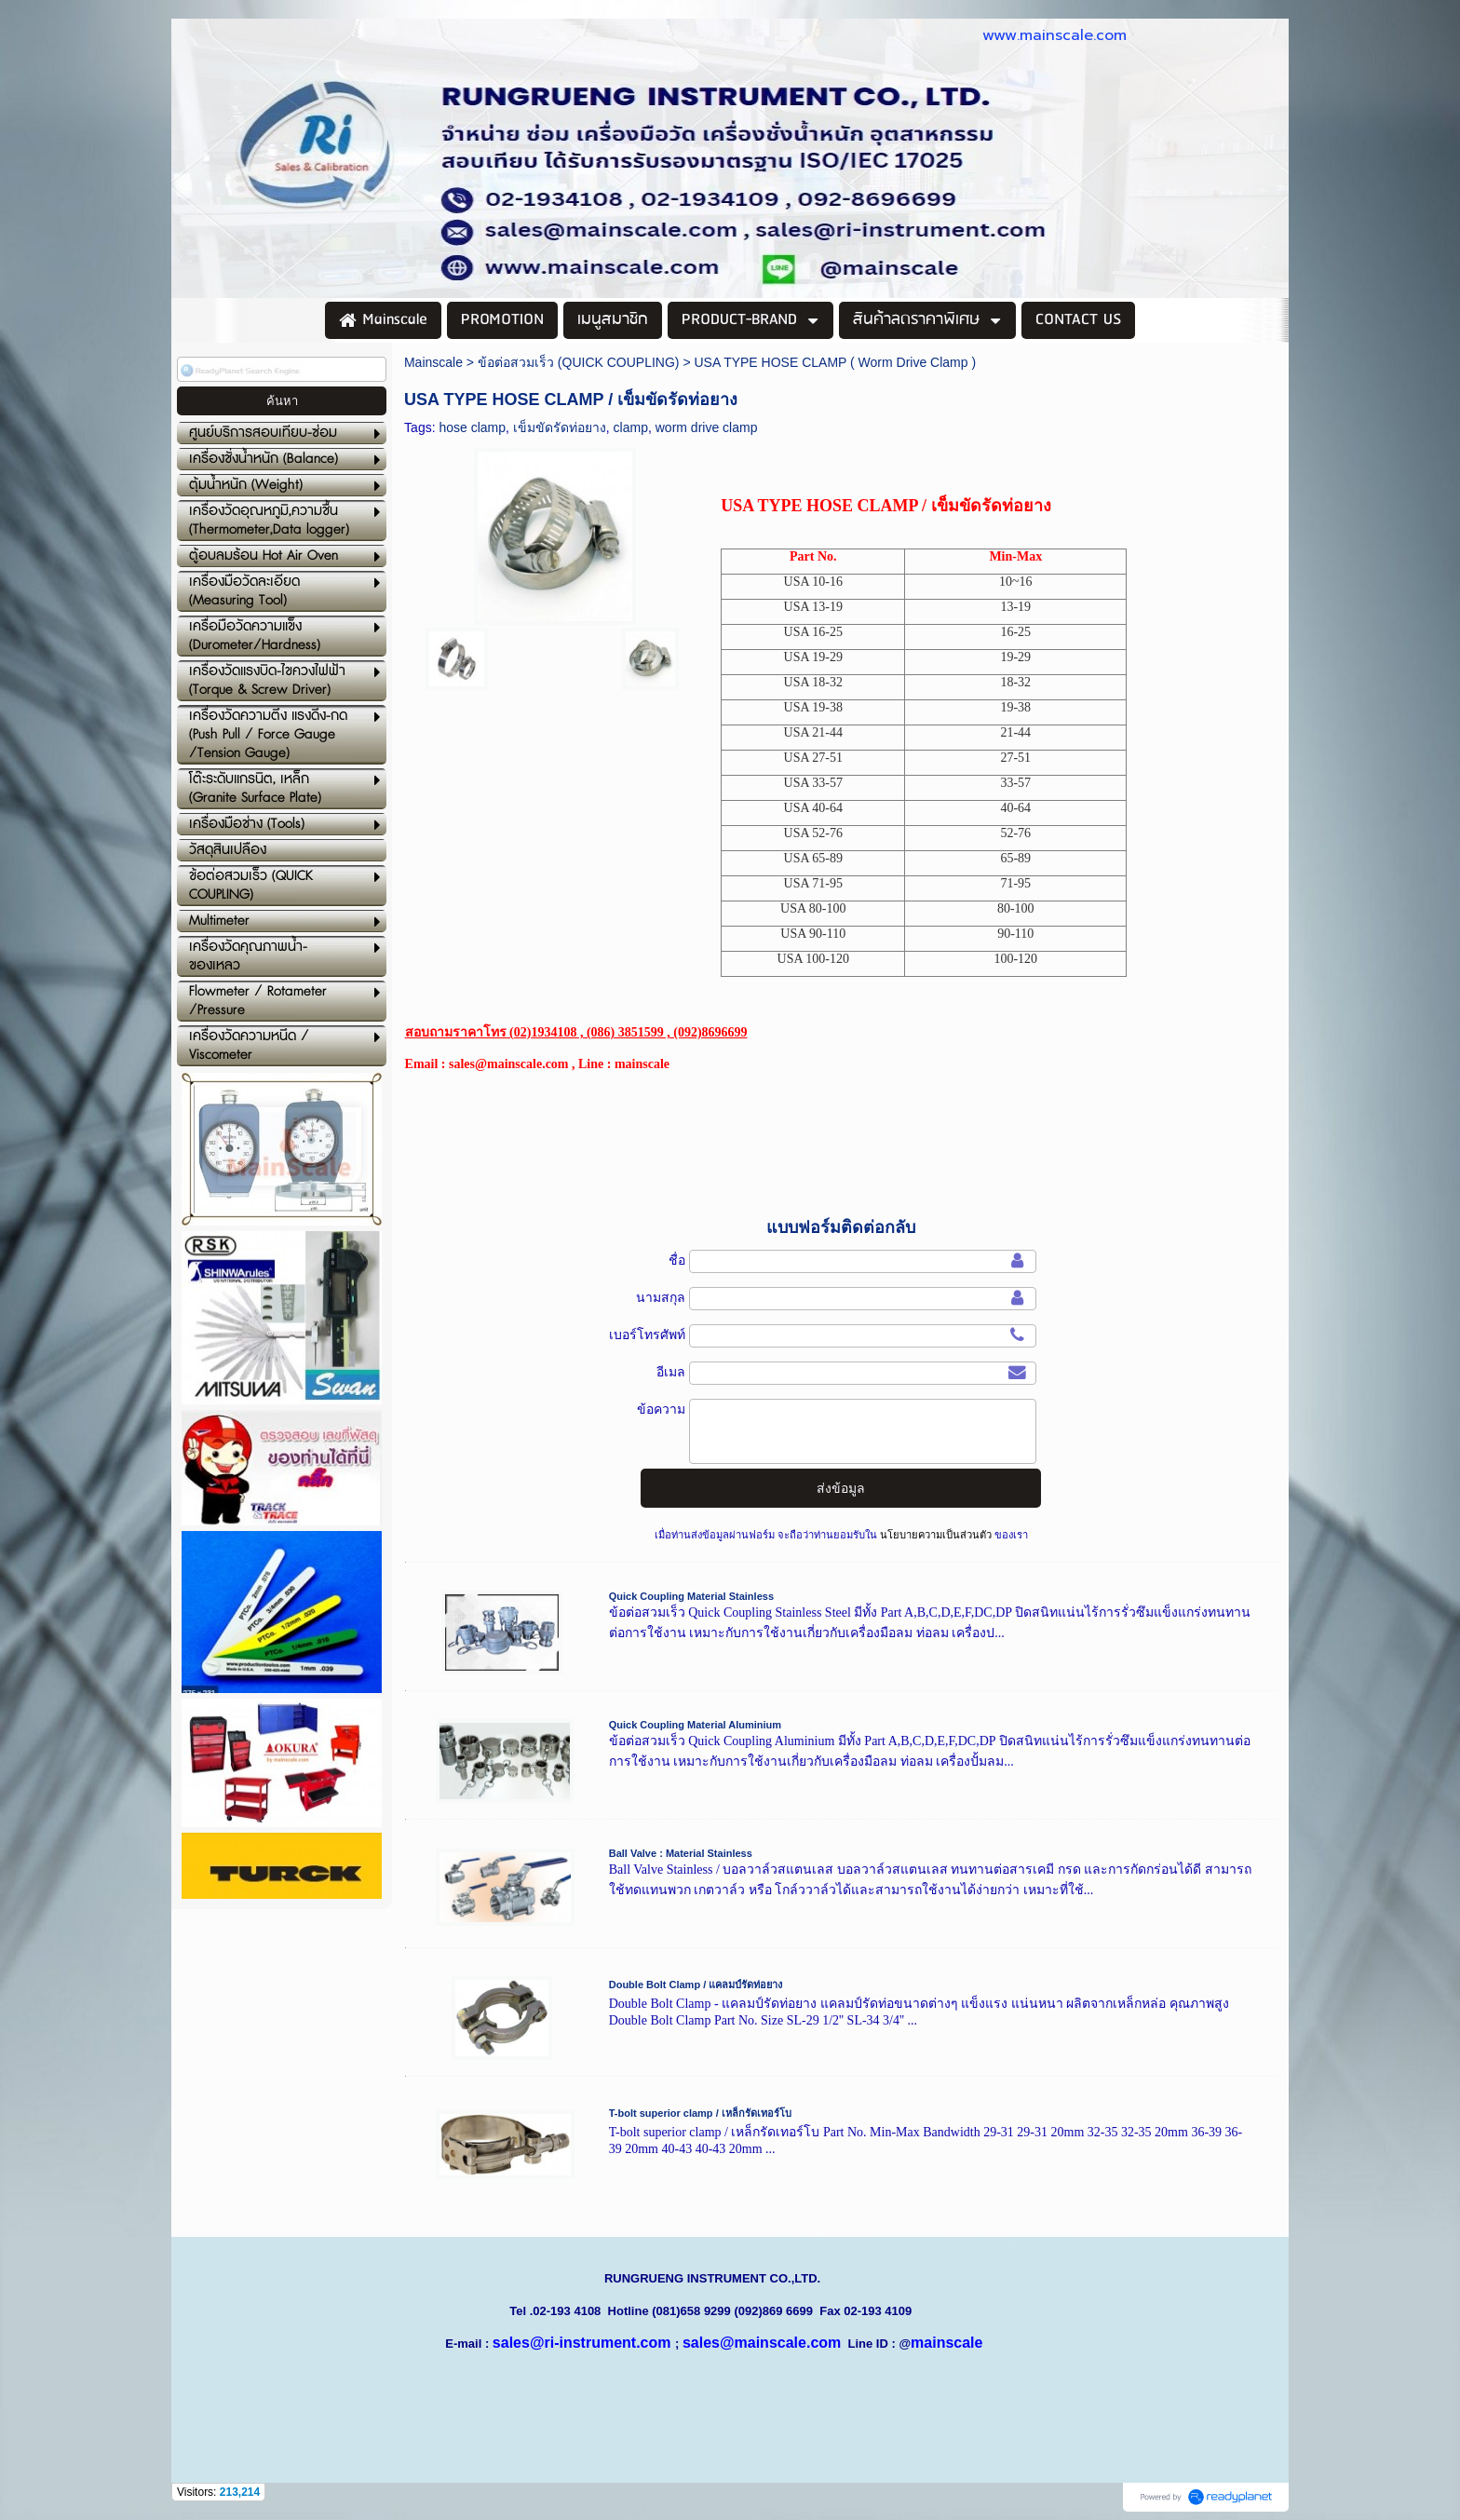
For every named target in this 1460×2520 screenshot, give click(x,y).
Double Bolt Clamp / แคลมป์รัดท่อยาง (696, 1984)
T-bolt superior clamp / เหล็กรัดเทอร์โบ (700, 2113)
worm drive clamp (707, 427)
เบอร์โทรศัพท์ (647, 1334)
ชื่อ (677, 1260)
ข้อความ (661, 1409)
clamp (631, 427)
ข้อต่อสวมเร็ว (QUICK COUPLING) (579, 362)
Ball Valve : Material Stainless (680, 1853)
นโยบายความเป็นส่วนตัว (935, 1534)
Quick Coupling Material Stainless (691, 1596)
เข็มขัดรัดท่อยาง (559, 427)
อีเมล (670, 1371)
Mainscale (433, 362)
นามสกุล (660, 1297)
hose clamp (472, 427)
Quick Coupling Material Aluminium (695, 1724)
